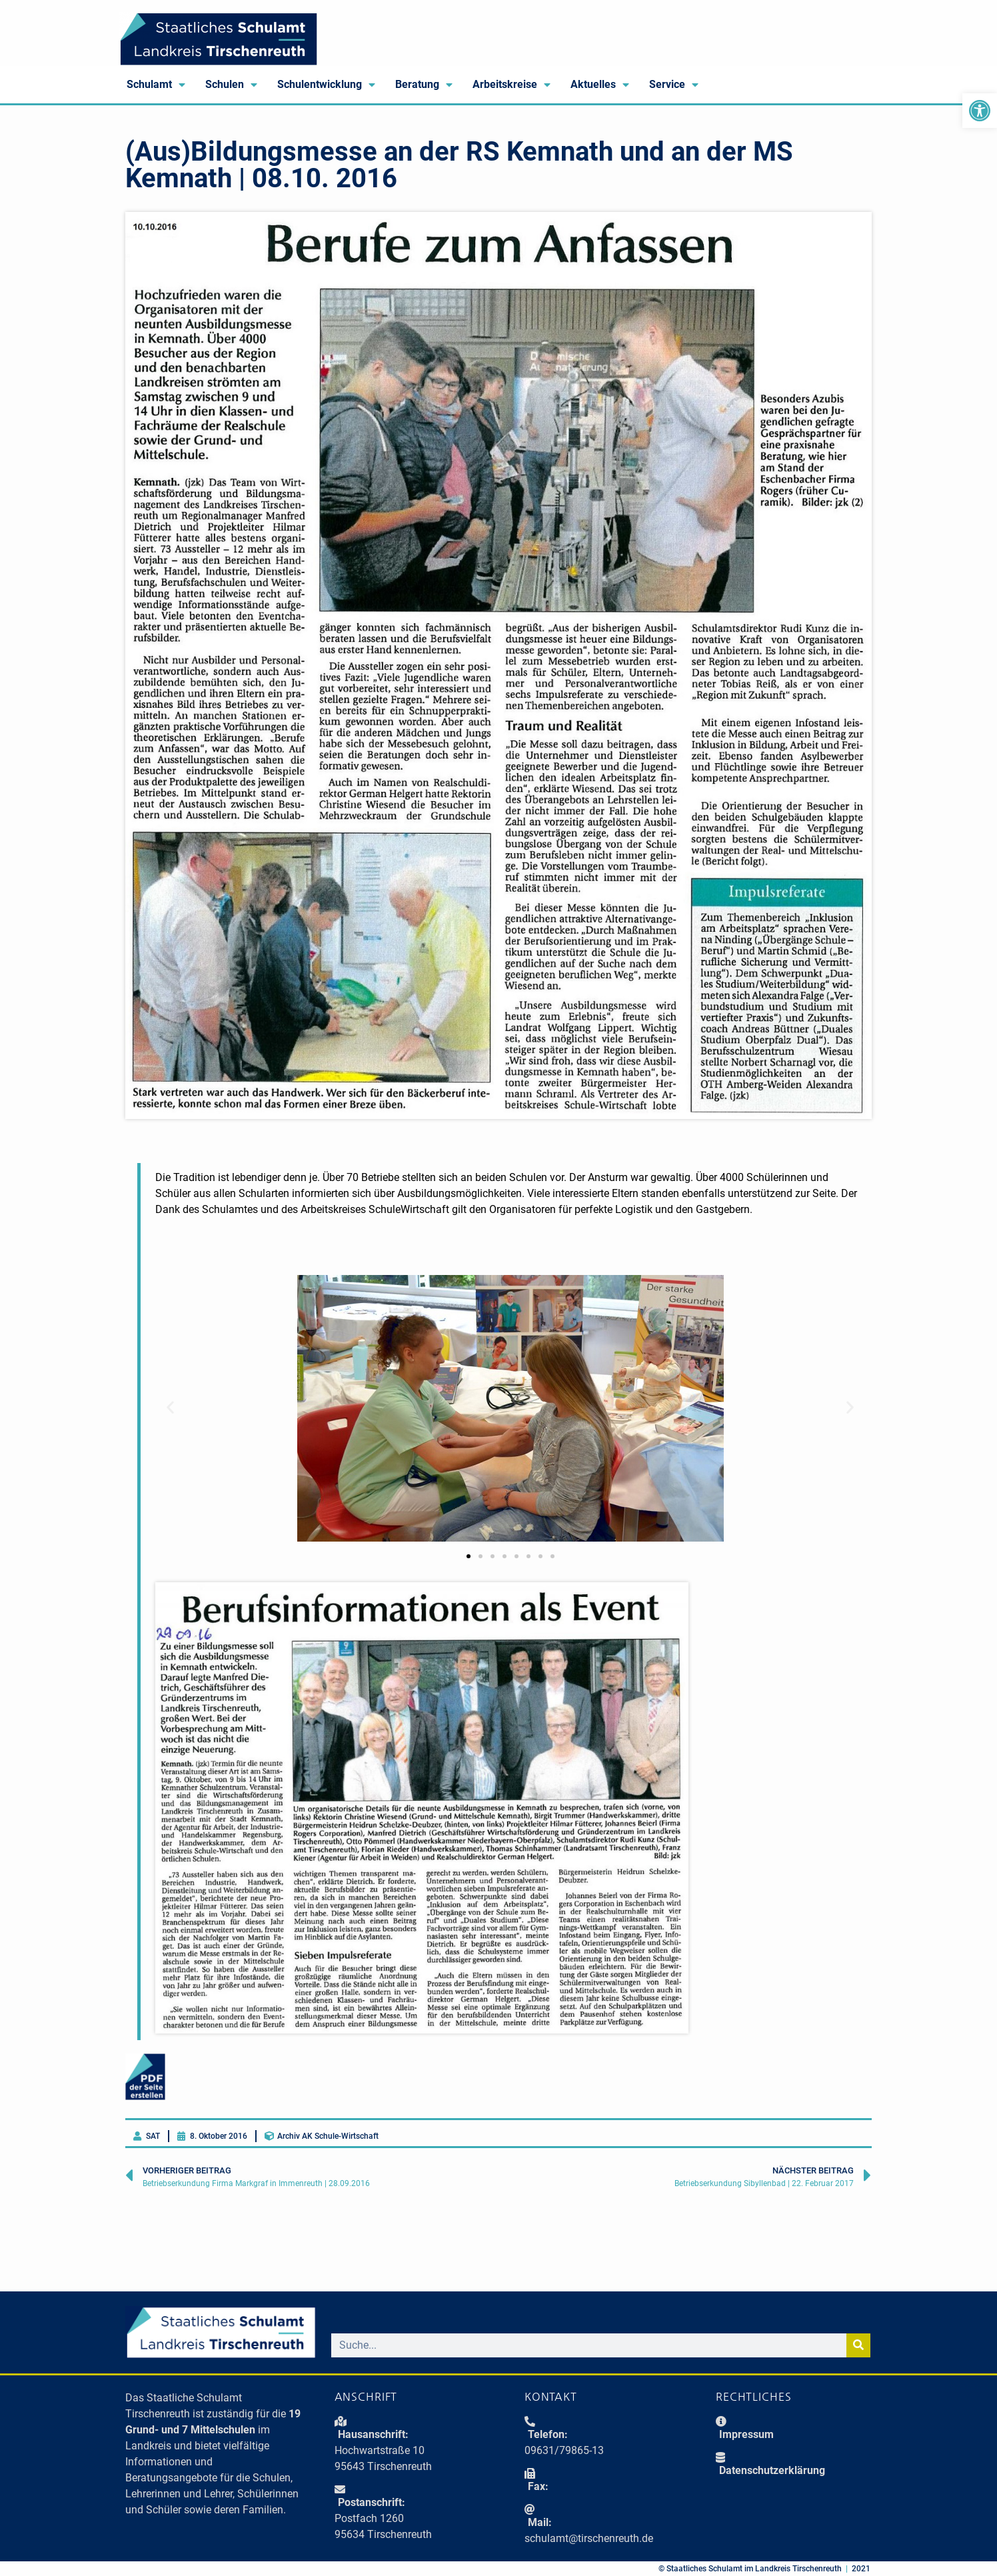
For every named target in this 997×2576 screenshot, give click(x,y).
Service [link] (673, 84)
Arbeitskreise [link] (511, 84)
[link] (979, 110)
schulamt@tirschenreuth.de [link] (588, 2538)
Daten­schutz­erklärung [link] (772, 2470)
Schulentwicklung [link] (326, 84)
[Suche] (858, 2345)
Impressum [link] (746, 2434)
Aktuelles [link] (599, 84)
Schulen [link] (231, 84)
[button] (170, 1406)
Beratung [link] (424, 84)
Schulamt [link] (156, 84)
